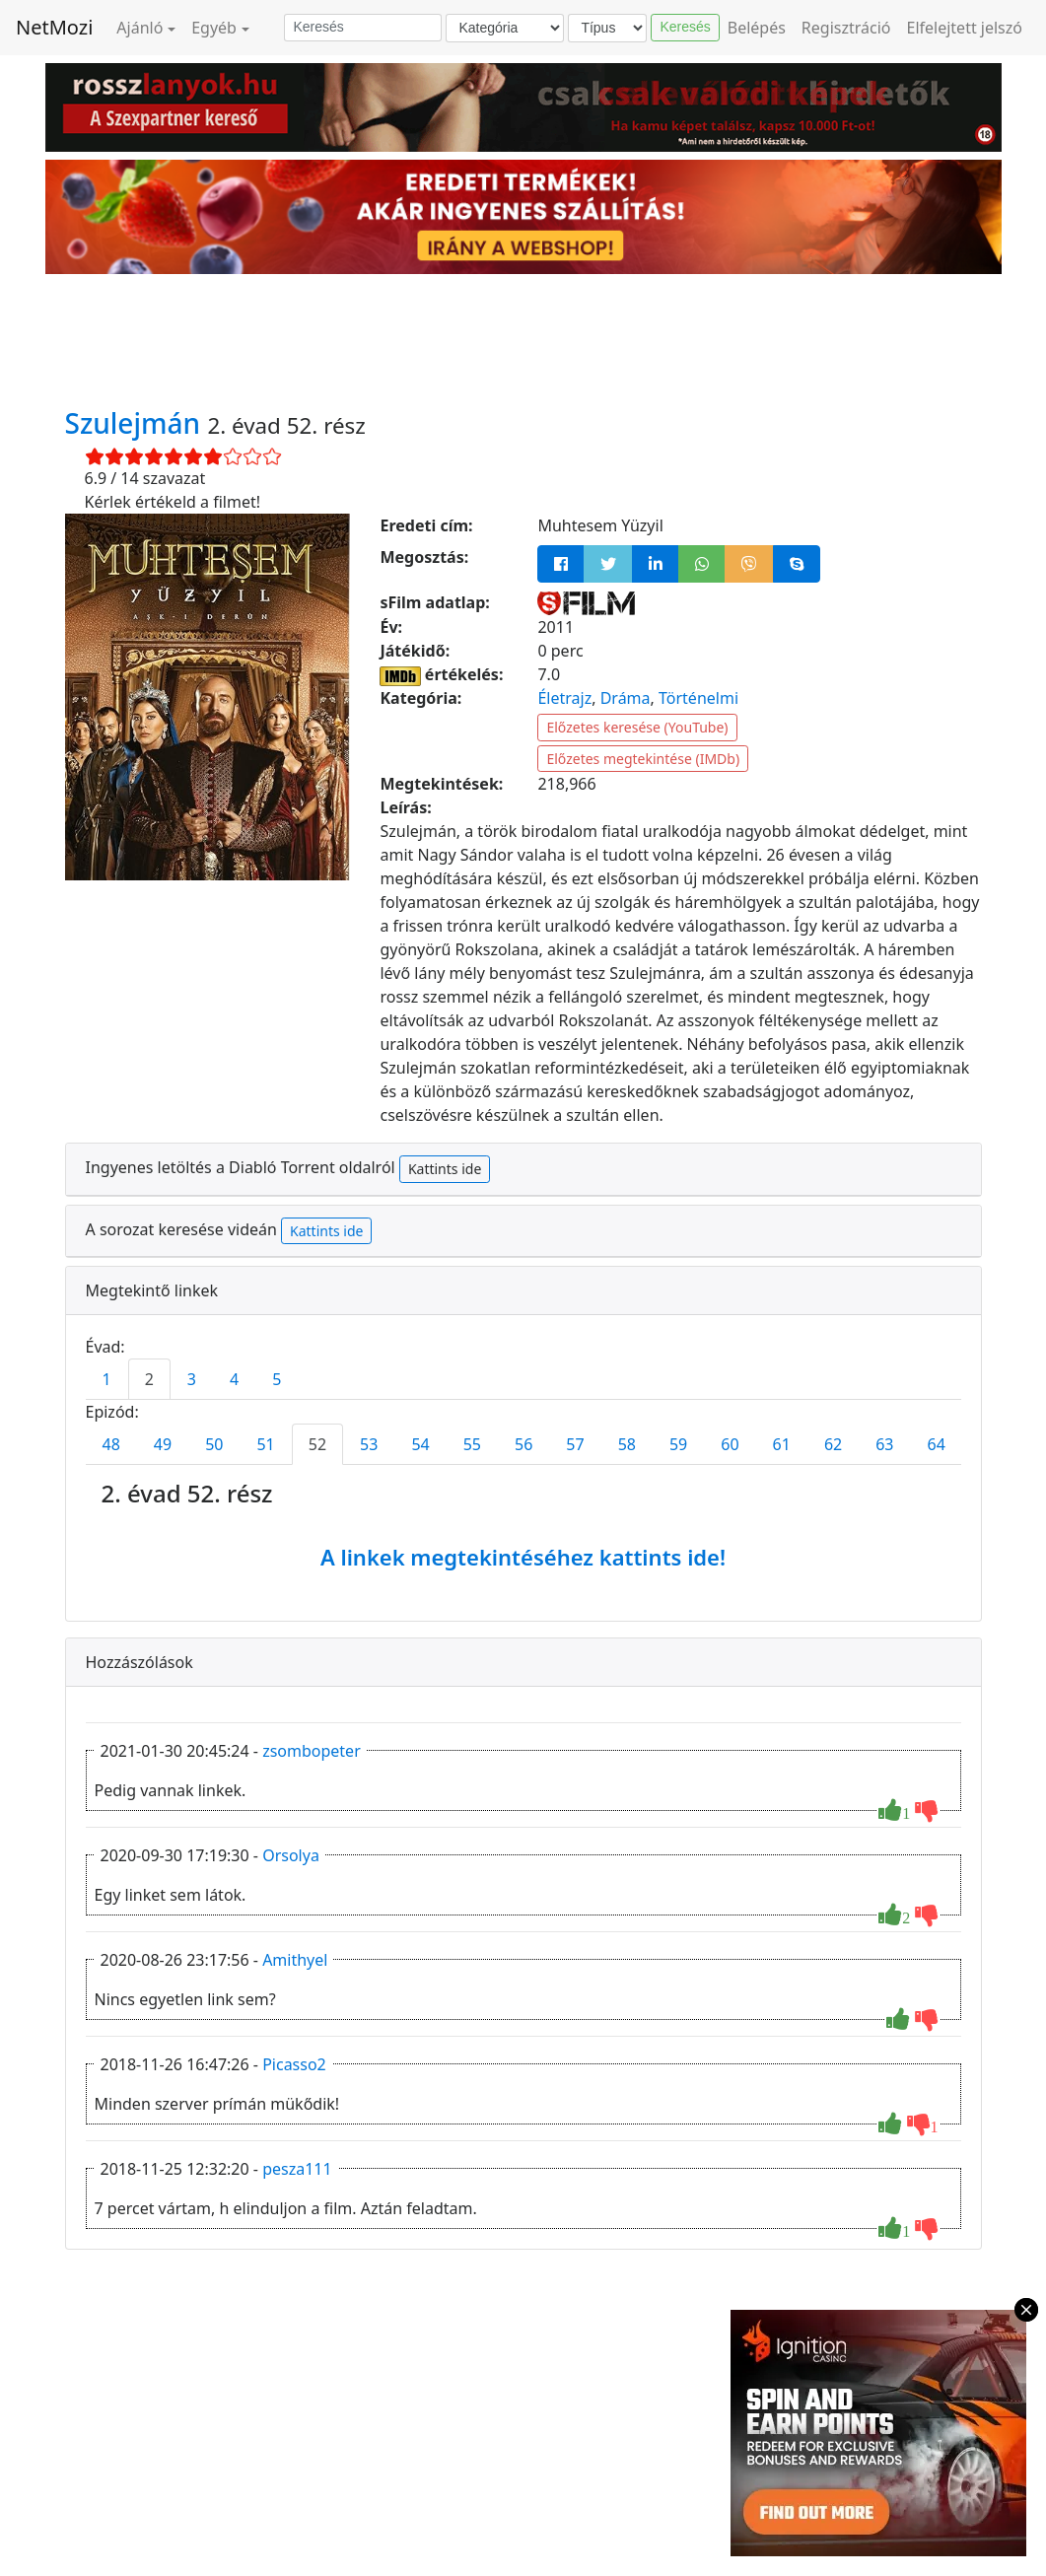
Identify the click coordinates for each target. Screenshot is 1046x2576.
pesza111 (296, 2169)
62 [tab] (833, 1444)
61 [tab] (782, 1444)
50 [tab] (214, 1444)
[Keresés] (363, 27)
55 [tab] (472, 1444)
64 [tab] (936, 1444)
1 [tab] (107, 1379)
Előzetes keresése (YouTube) (637, 727)
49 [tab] (163, 1444)
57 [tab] (575, 1444)
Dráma (625, 698)
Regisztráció (846, 27)
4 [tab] (234, 1379)
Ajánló (139, 27)
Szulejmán (136, 423)
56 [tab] (523, 1444)
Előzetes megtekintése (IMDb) (642, 758)
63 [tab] (884, 1444)
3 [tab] (191, 1379)
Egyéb (214, 27)
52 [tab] (317, 1444)
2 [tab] (149, 1379)
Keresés (685, 27)
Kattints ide (444, 1168)
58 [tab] (627, 1444)
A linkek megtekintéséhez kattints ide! (523, 1556)
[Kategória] (505, 28)
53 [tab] (369, 1444)
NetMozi (54, 27)
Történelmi (698, 698)
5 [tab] (276, 1379)
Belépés (757, 27)
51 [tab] (265, 1444)
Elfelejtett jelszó (965, 27)
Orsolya (290, 1855)
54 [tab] (420, 1444)
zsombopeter (311, 1751)
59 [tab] (678, 1444)
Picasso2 (294, 2064)
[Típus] (607, 28)
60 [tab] (729, 1444)
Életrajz (564, 698)
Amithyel (294, 1960)
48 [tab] (111, 1444)
